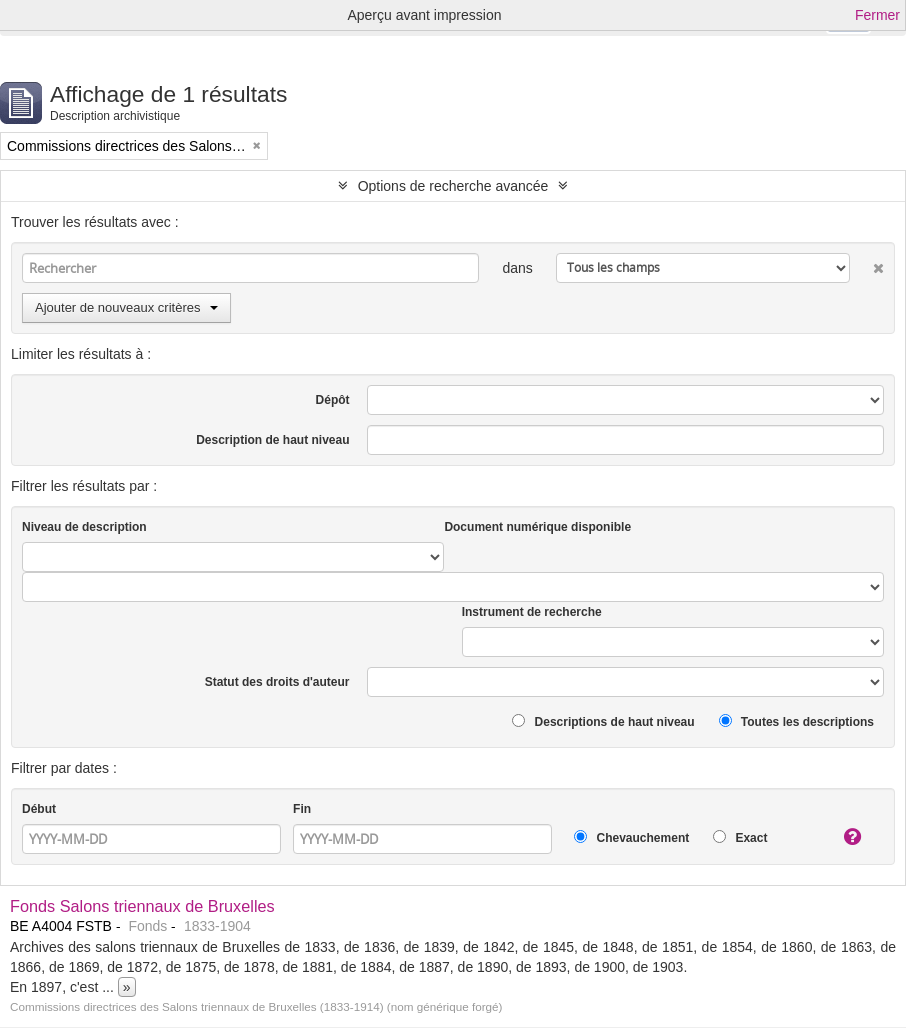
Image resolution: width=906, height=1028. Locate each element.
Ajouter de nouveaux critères (126, 307)
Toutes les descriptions (796, 721)
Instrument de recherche (532, 612)
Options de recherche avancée (453, 186)
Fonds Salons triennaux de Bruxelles (142, 906)
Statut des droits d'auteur (277, 682)
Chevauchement (631, 837)
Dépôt (333, 400)
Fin (302, 809)
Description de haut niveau (272, 440)
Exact (740, 837)
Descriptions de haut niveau (603, 721)
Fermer (877, 15)
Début (39, 809)
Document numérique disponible (537, 527)
